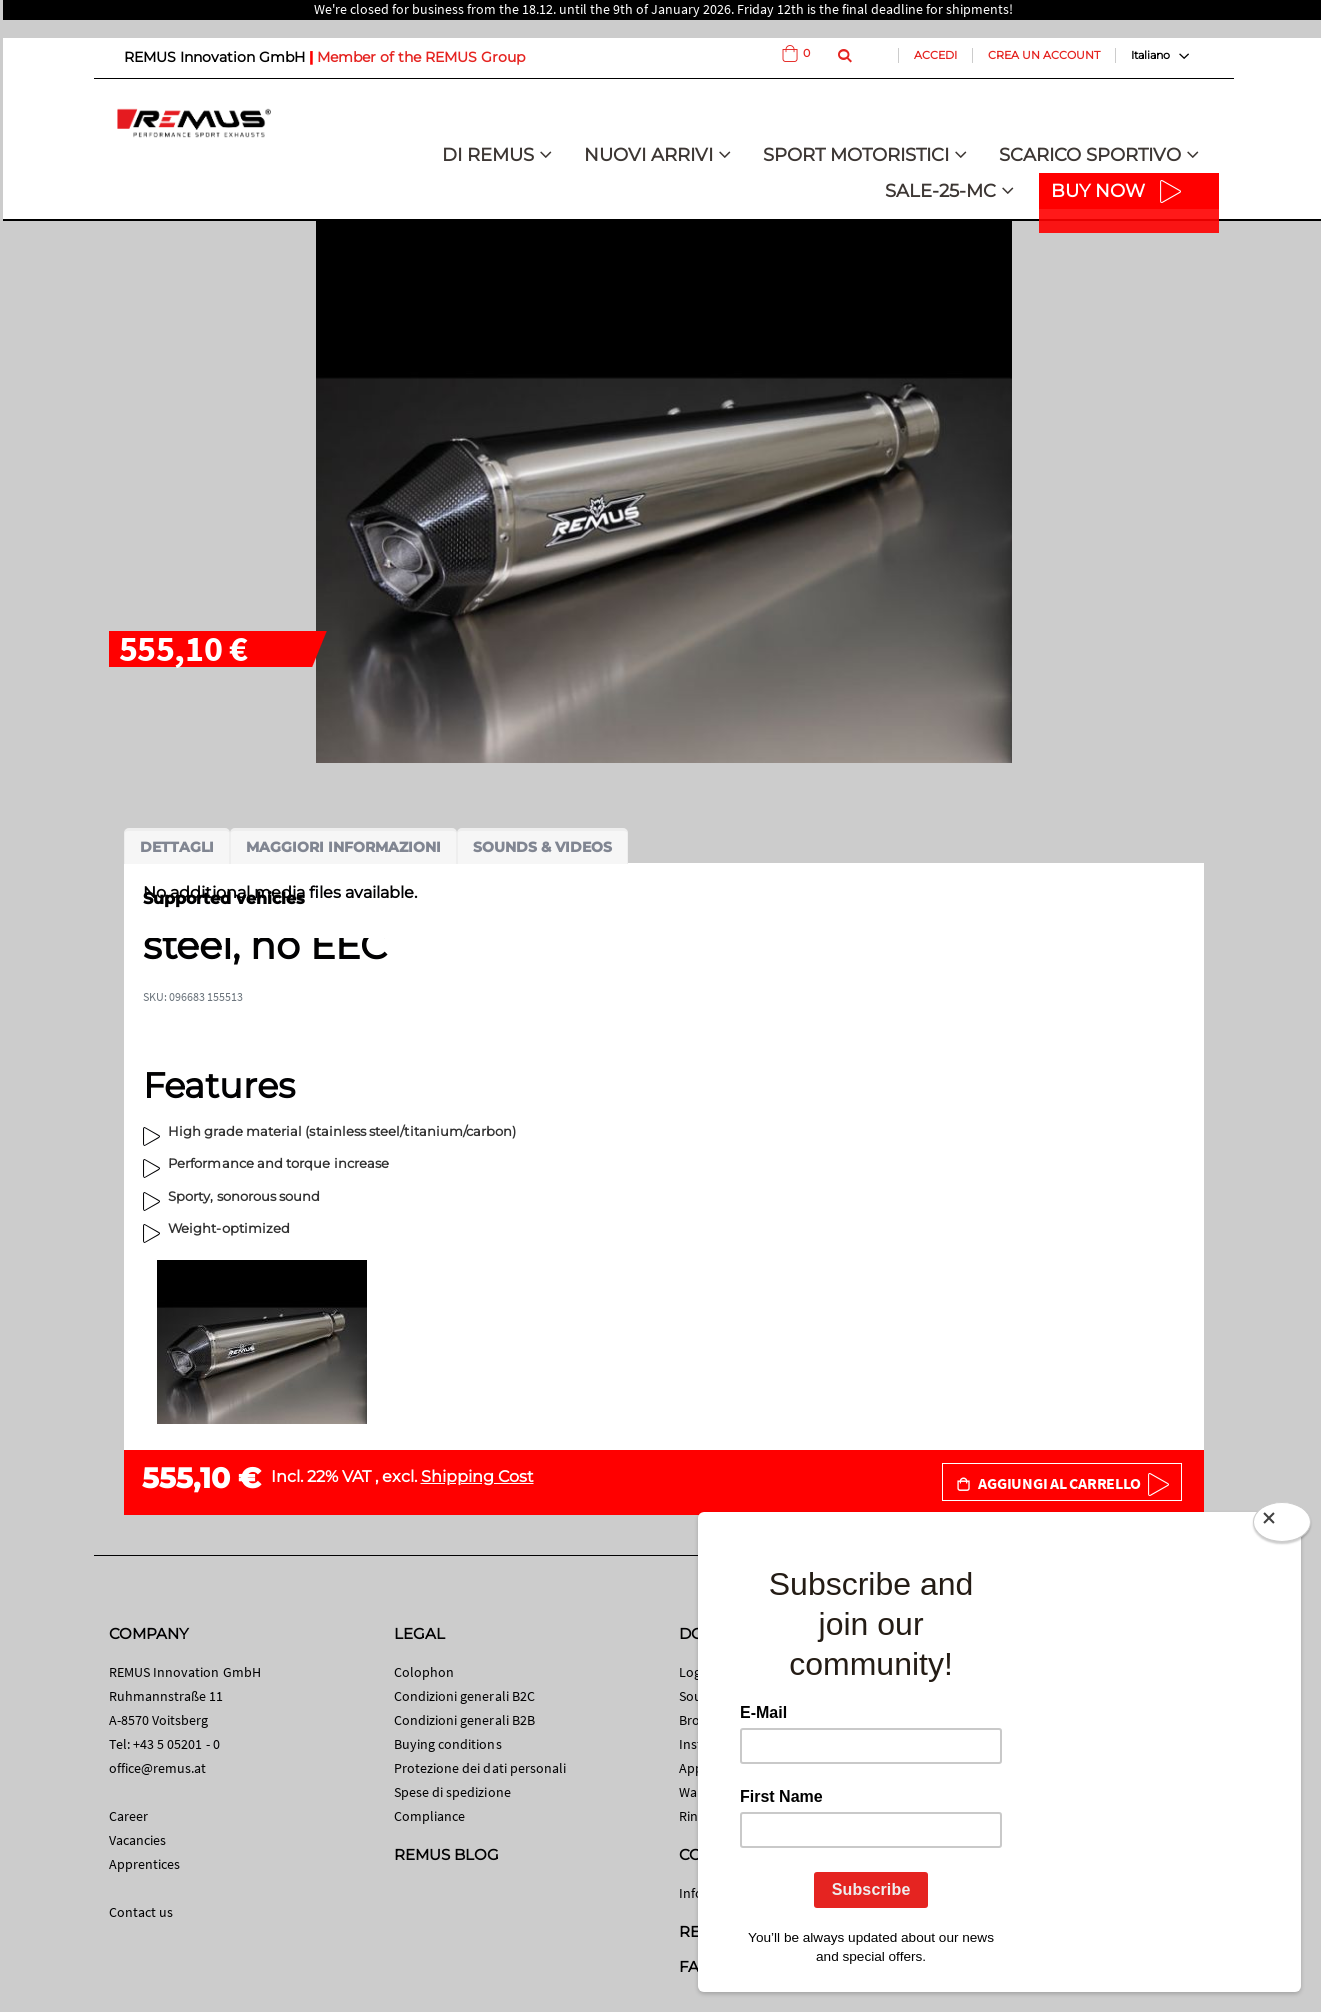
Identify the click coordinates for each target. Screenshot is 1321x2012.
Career (128, 1816)
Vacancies (138, 1840)
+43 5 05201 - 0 (176, 1744)
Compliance (430, 1816)
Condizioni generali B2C (465, 1696)
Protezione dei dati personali (480, 1768)
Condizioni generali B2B (465, 1720)
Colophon (424, 1672)
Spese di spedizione (452, 1792)
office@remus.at (158, 1768)
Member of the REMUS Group (421, 57)
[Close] (1282, 1526)
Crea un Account (1044, 55)
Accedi (935, 55)
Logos (697, 1672)
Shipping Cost (477, 1476)
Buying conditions (448, 1744)
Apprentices (145, 1864)
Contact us (141, 1912)
